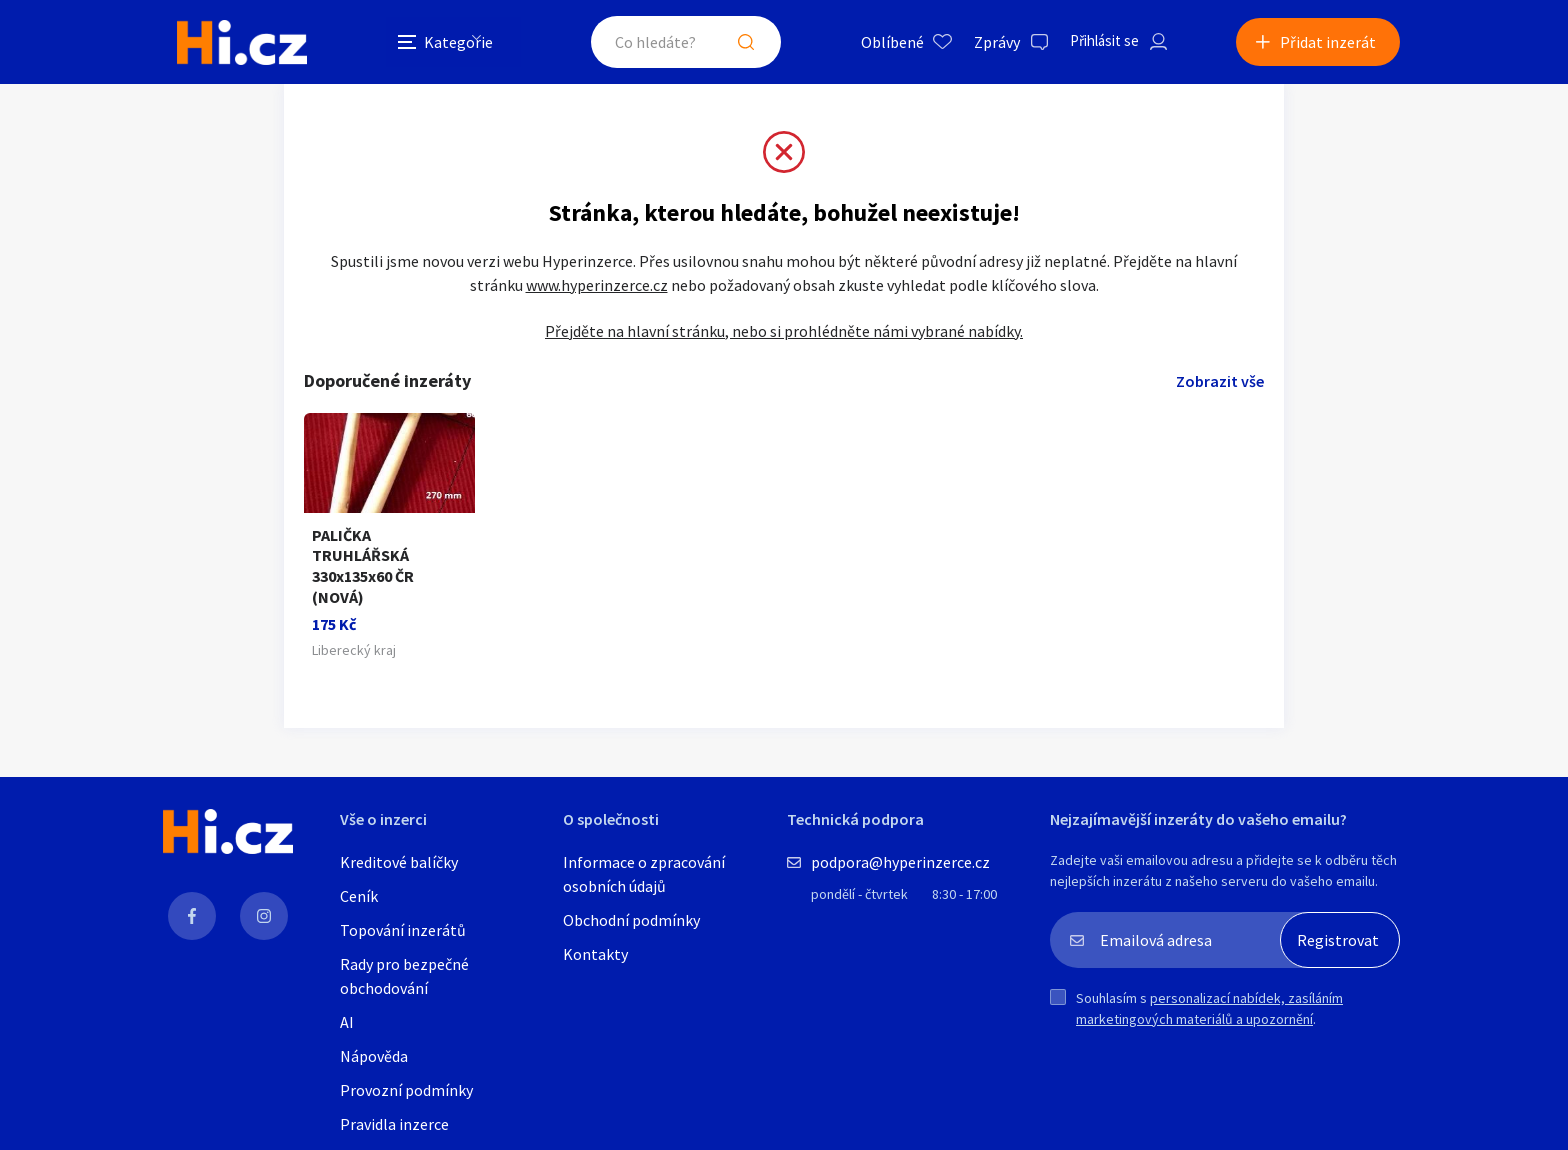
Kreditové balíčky (399, 866)
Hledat (732, 44)
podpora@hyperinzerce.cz (900, 866)
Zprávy (979, 44)
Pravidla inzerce (394, 1128)
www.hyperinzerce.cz (597, 309)
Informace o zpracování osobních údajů (644, 878)
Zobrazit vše (1220, 405)
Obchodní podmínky (631, 924)
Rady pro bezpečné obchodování (404, 980)
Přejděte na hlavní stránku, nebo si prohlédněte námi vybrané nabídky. (784, 355)
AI (347, 1026)
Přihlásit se (1091, 44)
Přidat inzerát (1328, 44)
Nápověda (374, 1060)
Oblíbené (874, 44)
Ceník (359, 900)
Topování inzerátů (403, 934)
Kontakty (595, 958)
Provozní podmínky (406, 1094)
